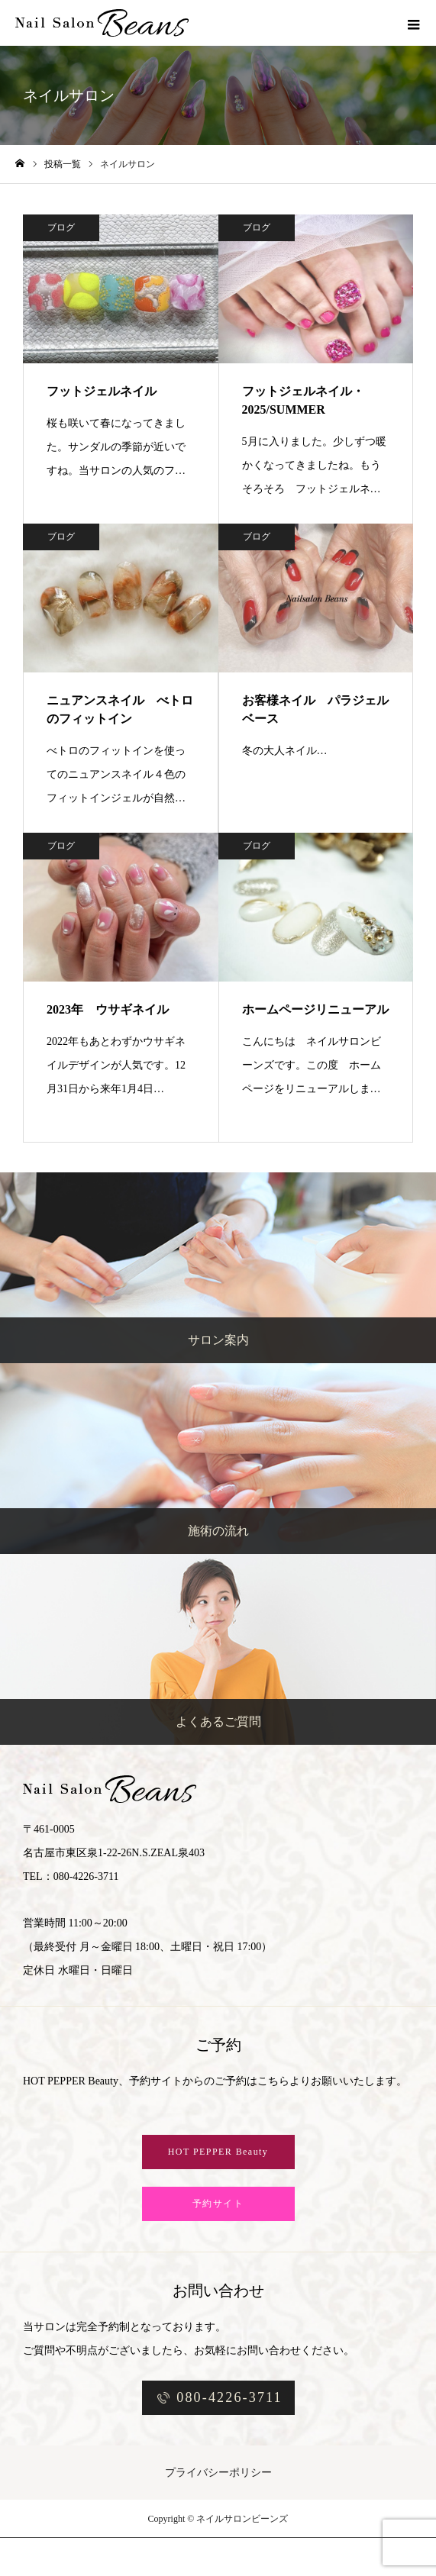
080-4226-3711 (229, 2397)
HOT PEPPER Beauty (218, 2151)
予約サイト (218, 2203)
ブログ (61, 227)
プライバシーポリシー (218, 2472)
